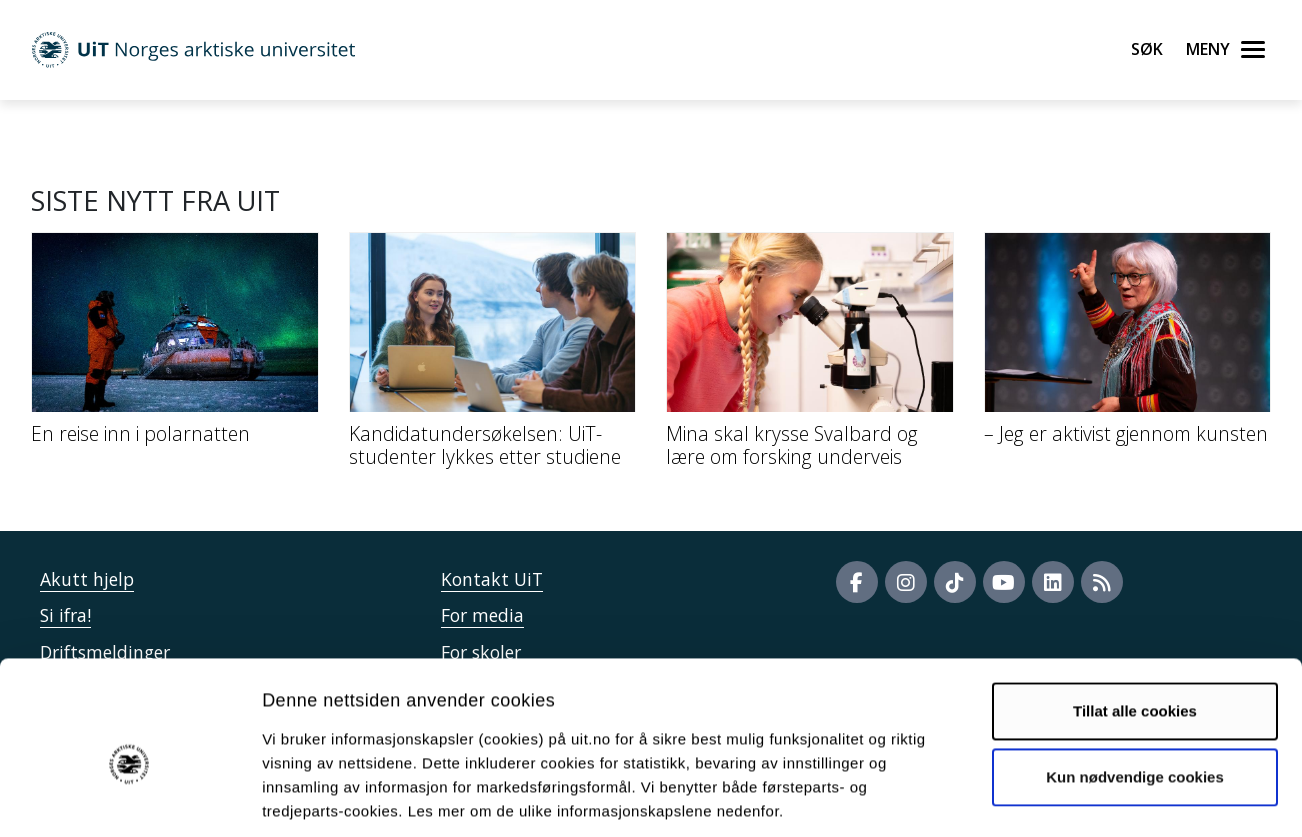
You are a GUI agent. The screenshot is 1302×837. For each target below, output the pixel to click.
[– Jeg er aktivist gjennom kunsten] (1128, 346)
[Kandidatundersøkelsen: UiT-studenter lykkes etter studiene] (493, 357)
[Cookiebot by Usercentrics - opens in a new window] (129, 798)
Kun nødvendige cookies (1135, 682)
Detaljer (1065, 797)
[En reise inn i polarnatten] (175, 346)
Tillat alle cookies (1135, 617)
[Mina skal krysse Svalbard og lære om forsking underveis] (810, 357)
